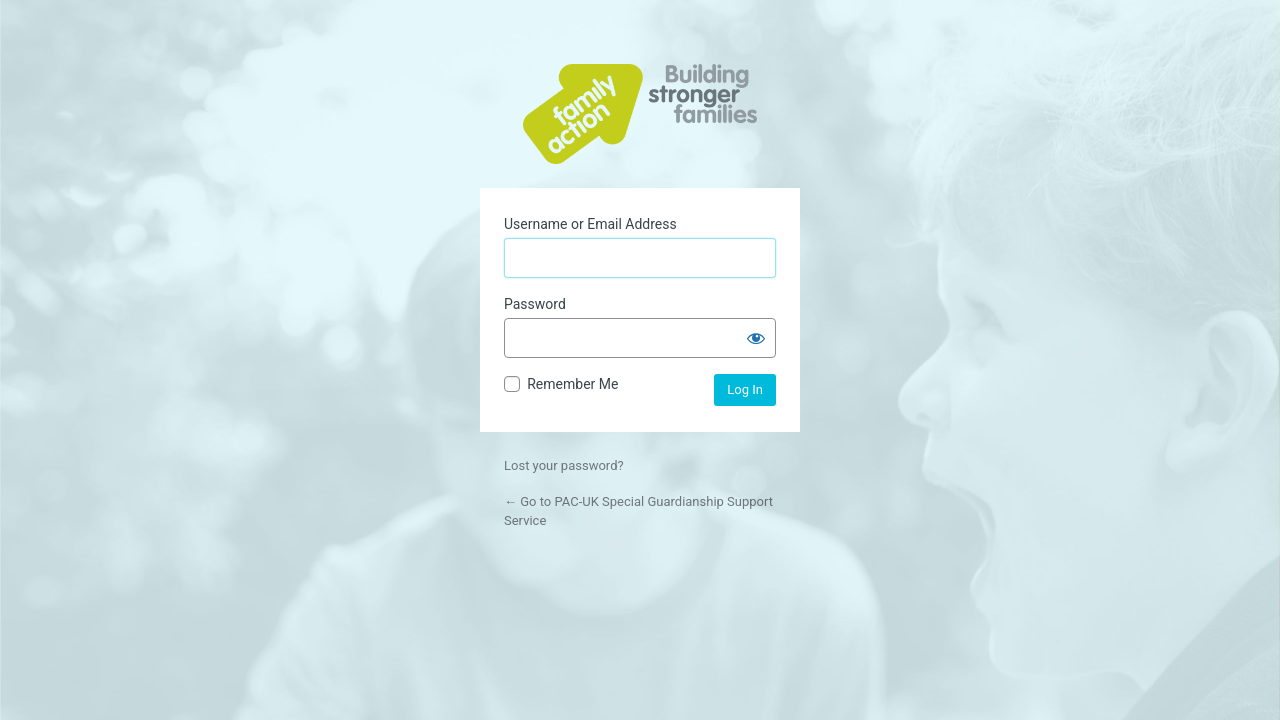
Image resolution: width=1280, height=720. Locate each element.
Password (535, 304)
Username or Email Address (590, 224)
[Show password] (756, 338)
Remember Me (572, 384)
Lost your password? (564, 465)
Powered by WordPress (640, 114)
